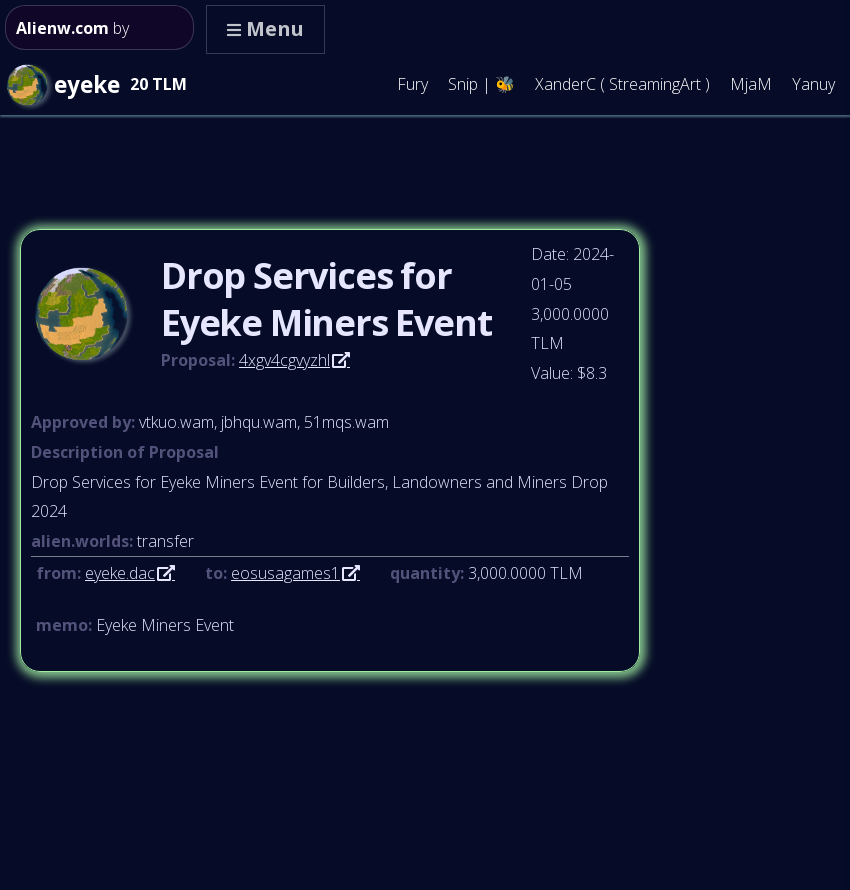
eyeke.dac (120, 573)
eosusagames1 (285, 573)
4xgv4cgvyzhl (284, 360)
